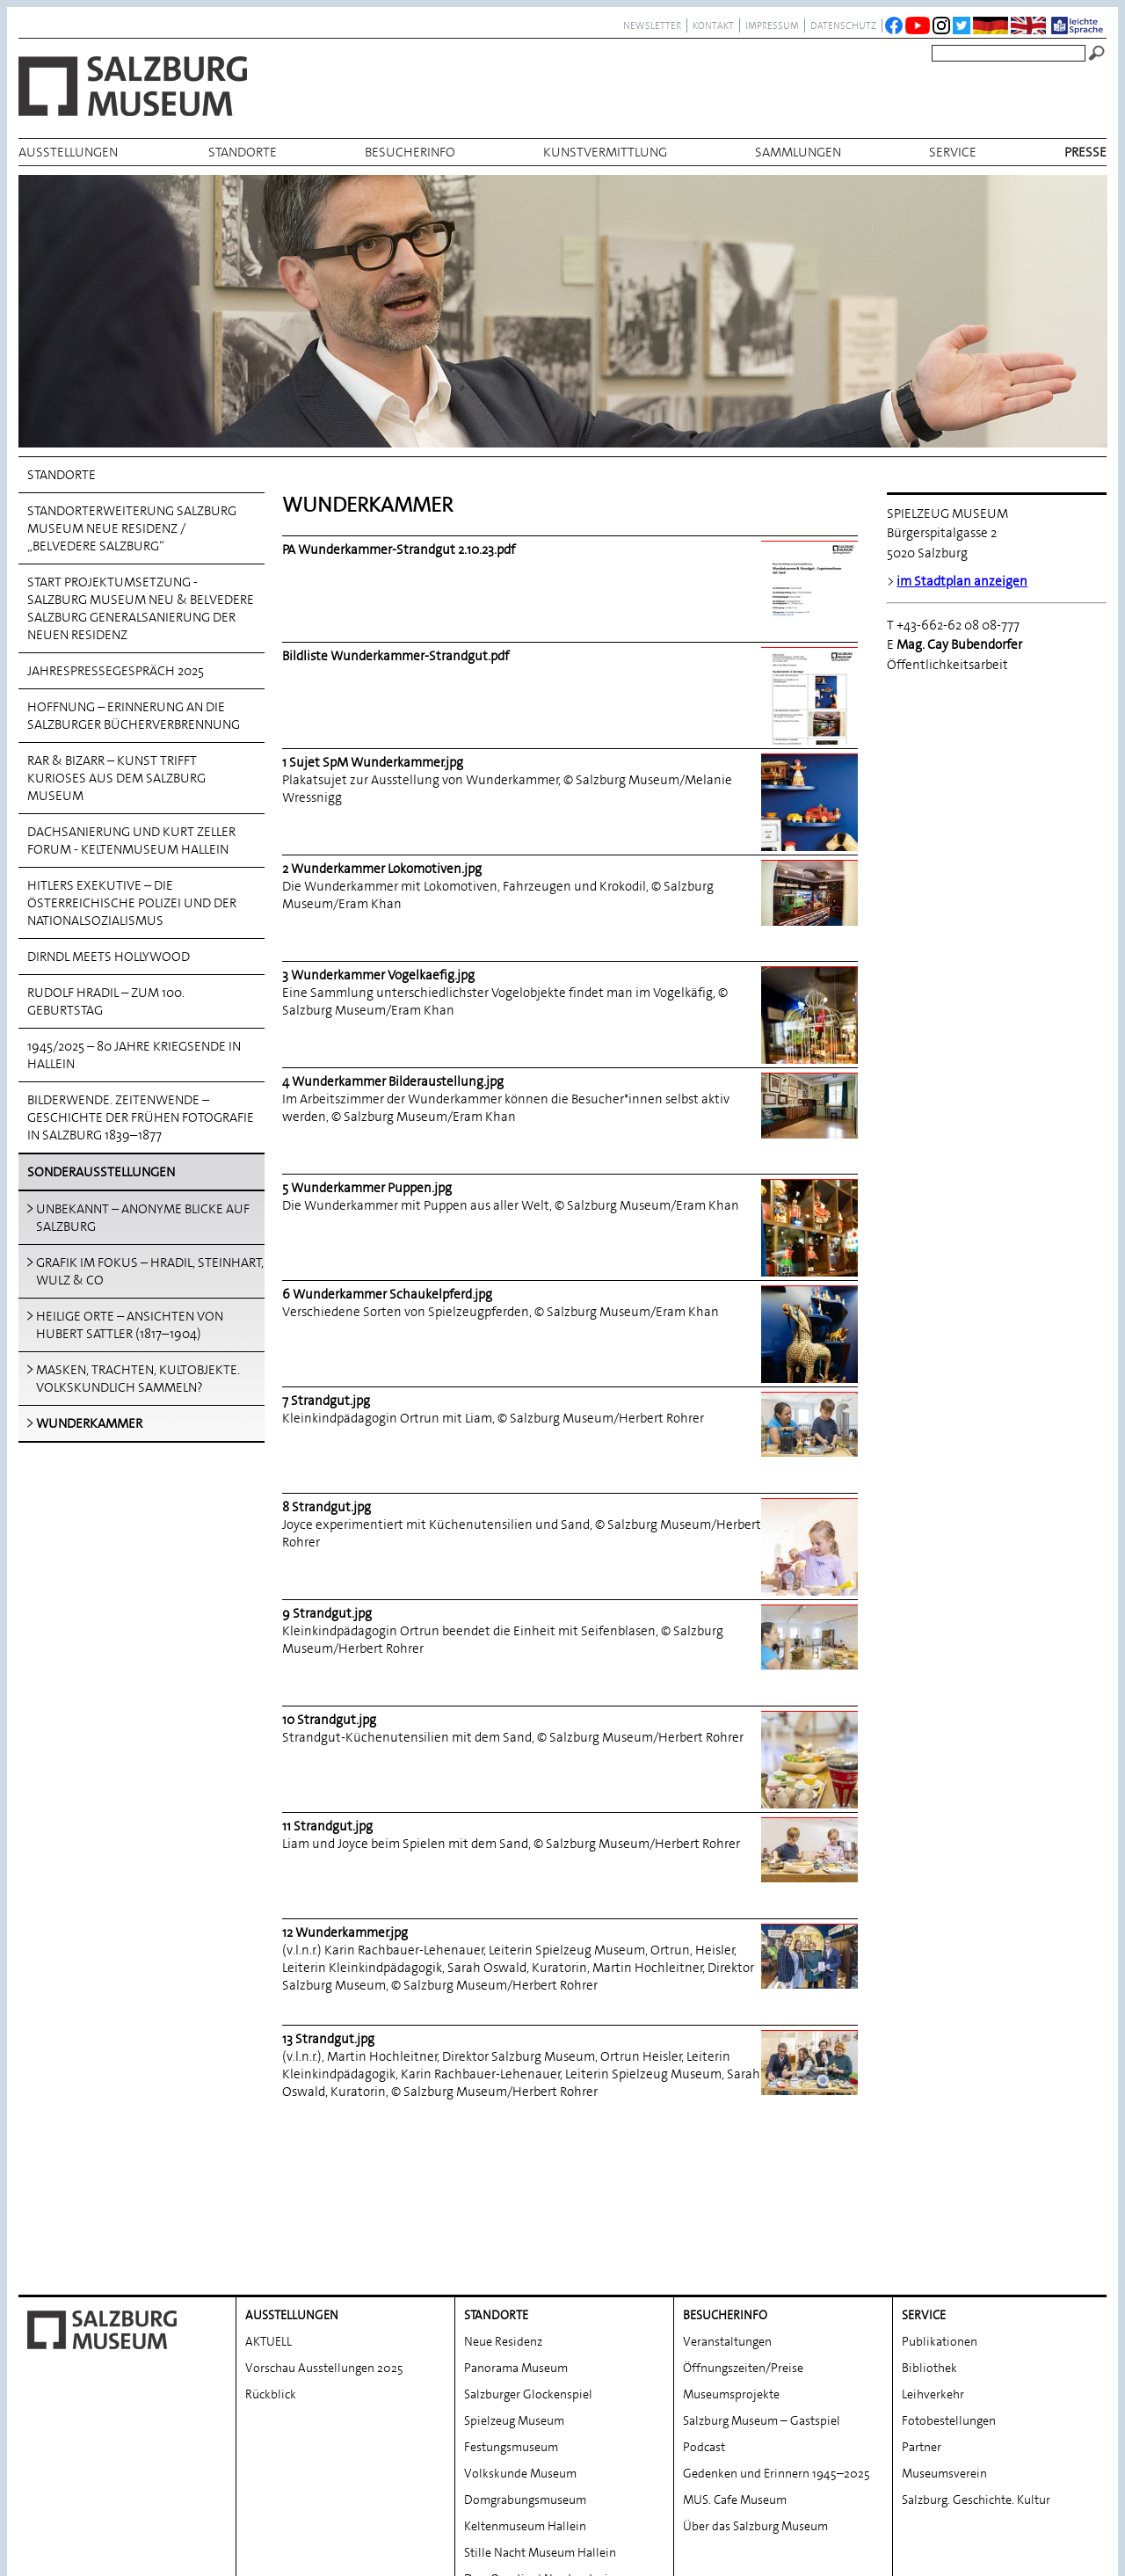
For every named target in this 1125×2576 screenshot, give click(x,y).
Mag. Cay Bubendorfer (960, 644)
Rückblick (270, 2321)
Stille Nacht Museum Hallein (540, 2479)
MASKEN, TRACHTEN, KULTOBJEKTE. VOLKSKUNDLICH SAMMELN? (138, 1378)
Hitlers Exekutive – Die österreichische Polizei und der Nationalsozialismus (131, 903)
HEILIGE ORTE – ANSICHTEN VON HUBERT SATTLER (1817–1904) (129, 1325)
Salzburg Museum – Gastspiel (761, 2347)
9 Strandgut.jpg (327, 1613)
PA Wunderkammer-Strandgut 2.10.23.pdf (398, 549)
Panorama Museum (516, 2295)
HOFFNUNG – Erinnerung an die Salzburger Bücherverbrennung (133, 715)
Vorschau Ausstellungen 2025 (324, 2295)
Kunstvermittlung (605, 152)
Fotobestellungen (949, 2347)
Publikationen (939, 2268)
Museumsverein (944, 2400)
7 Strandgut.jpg (326, 1400)
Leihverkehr (933, 2321)
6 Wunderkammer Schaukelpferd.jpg (387, 1294)
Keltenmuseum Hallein (525, 2453)
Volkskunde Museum (520, 2400)
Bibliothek (929, 2295)
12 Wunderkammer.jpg (345, 1932)
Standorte (242, 152)
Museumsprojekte (731, 2321)
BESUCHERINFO (410, 152)
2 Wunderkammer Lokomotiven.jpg (382, 868)
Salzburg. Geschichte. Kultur (976, 2426)
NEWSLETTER (652, 25)
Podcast (704, 2374)
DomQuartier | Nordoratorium (545, 2506)
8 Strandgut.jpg (326, 1507)
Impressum (772, 25)
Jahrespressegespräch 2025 (115, 671)
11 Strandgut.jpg (327, 1826)
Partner (921, 2374)
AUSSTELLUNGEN (68, 152)
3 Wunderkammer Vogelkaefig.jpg (378, 975)
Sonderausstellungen (101, 1172)
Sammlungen (798, 152)
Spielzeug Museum (514, 2347)
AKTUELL (268, 2268)
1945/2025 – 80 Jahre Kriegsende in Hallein (134, 1055)
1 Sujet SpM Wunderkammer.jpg (372, 762)
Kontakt (713, 25)
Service (952, 152)
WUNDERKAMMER (89, 1423)
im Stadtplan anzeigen (961, 581)
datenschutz (843, 25)
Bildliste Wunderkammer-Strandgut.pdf (395, 656)
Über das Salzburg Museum (755, 2453)
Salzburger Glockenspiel (528, 2321)
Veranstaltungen (727, 2268)
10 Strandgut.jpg (329, 1719)
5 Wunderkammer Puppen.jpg (367, 1188)
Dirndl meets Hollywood (108, 956)
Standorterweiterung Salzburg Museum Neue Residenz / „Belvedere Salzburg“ (131, 528)
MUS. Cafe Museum (735, 2426)
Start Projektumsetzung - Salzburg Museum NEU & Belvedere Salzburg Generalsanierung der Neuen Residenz (140, 608)
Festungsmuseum (511, 2374)
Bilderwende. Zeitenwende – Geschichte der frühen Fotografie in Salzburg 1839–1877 (140, 1117)
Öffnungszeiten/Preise (743, 2295)
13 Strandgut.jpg (328, 2039)
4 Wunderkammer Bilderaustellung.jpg (393, 1081)
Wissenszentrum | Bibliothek (540, 2532)
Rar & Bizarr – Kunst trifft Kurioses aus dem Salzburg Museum (116, 778)
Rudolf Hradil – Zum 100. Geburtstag (106, 1001)
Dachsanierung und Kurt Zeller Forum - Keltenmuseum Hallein (131, 840)
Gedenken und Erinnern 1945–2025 (776, 2400)
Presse (1085, 152)
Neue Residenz (503, 2268)
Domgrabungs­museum (525, 2426)
